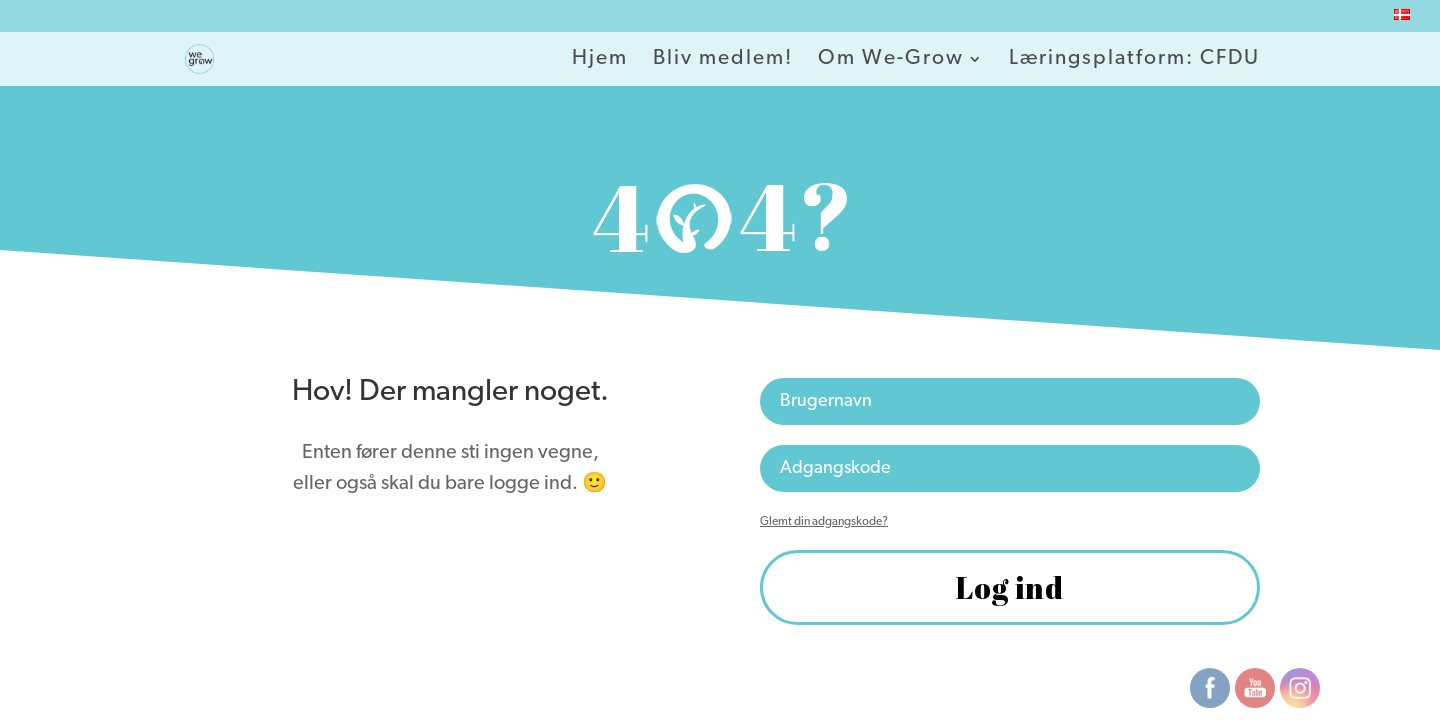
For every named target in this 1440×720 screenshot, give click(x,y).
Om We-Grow (891, 60)
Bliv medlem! (723, 60)
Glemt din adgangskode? (824, 522)
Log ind (1010, 587)
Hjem (600, 60)
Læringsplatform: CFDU (1134, 60)
